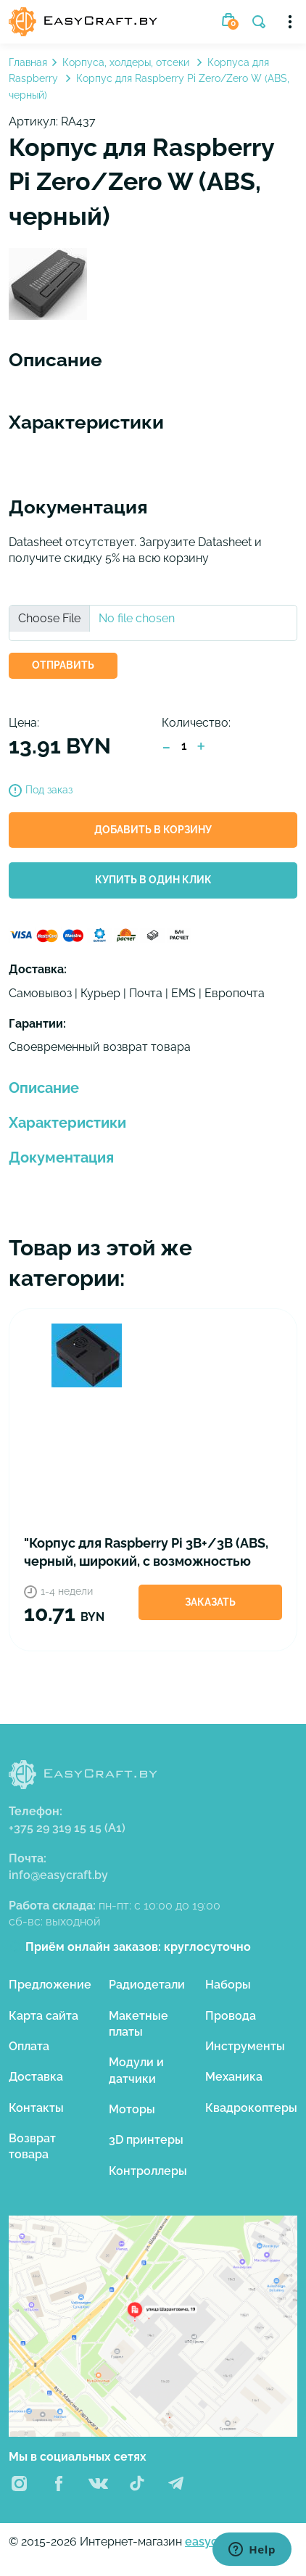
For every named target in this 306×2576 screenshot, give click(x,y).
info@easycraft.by (58, 1875)
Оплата (29, 2046)
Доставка (36, 2077)
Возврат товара (32, 2146)
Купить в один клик (153, 880)
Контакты (36, 2108)
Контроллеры (148, 2171)
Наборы (228, 1984)
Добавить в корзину (153, 829)
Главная (28, 62)
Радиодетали (147, 1984)
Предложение (50, 1984)
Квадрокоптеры (251, 2108)
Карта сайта (43, 2016)
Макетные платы (138, 2024)
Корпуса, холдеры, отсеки (127, 62)
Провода (230, 2016)
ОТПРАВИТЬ (63, 665)
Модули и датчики (136, 2070)
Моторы (132, 2109)
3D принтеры (146, 2140)
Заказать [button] (210, 1602)
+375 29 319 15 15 (67, 1828)
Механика (233, 2077)
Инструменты (245, 2046)
